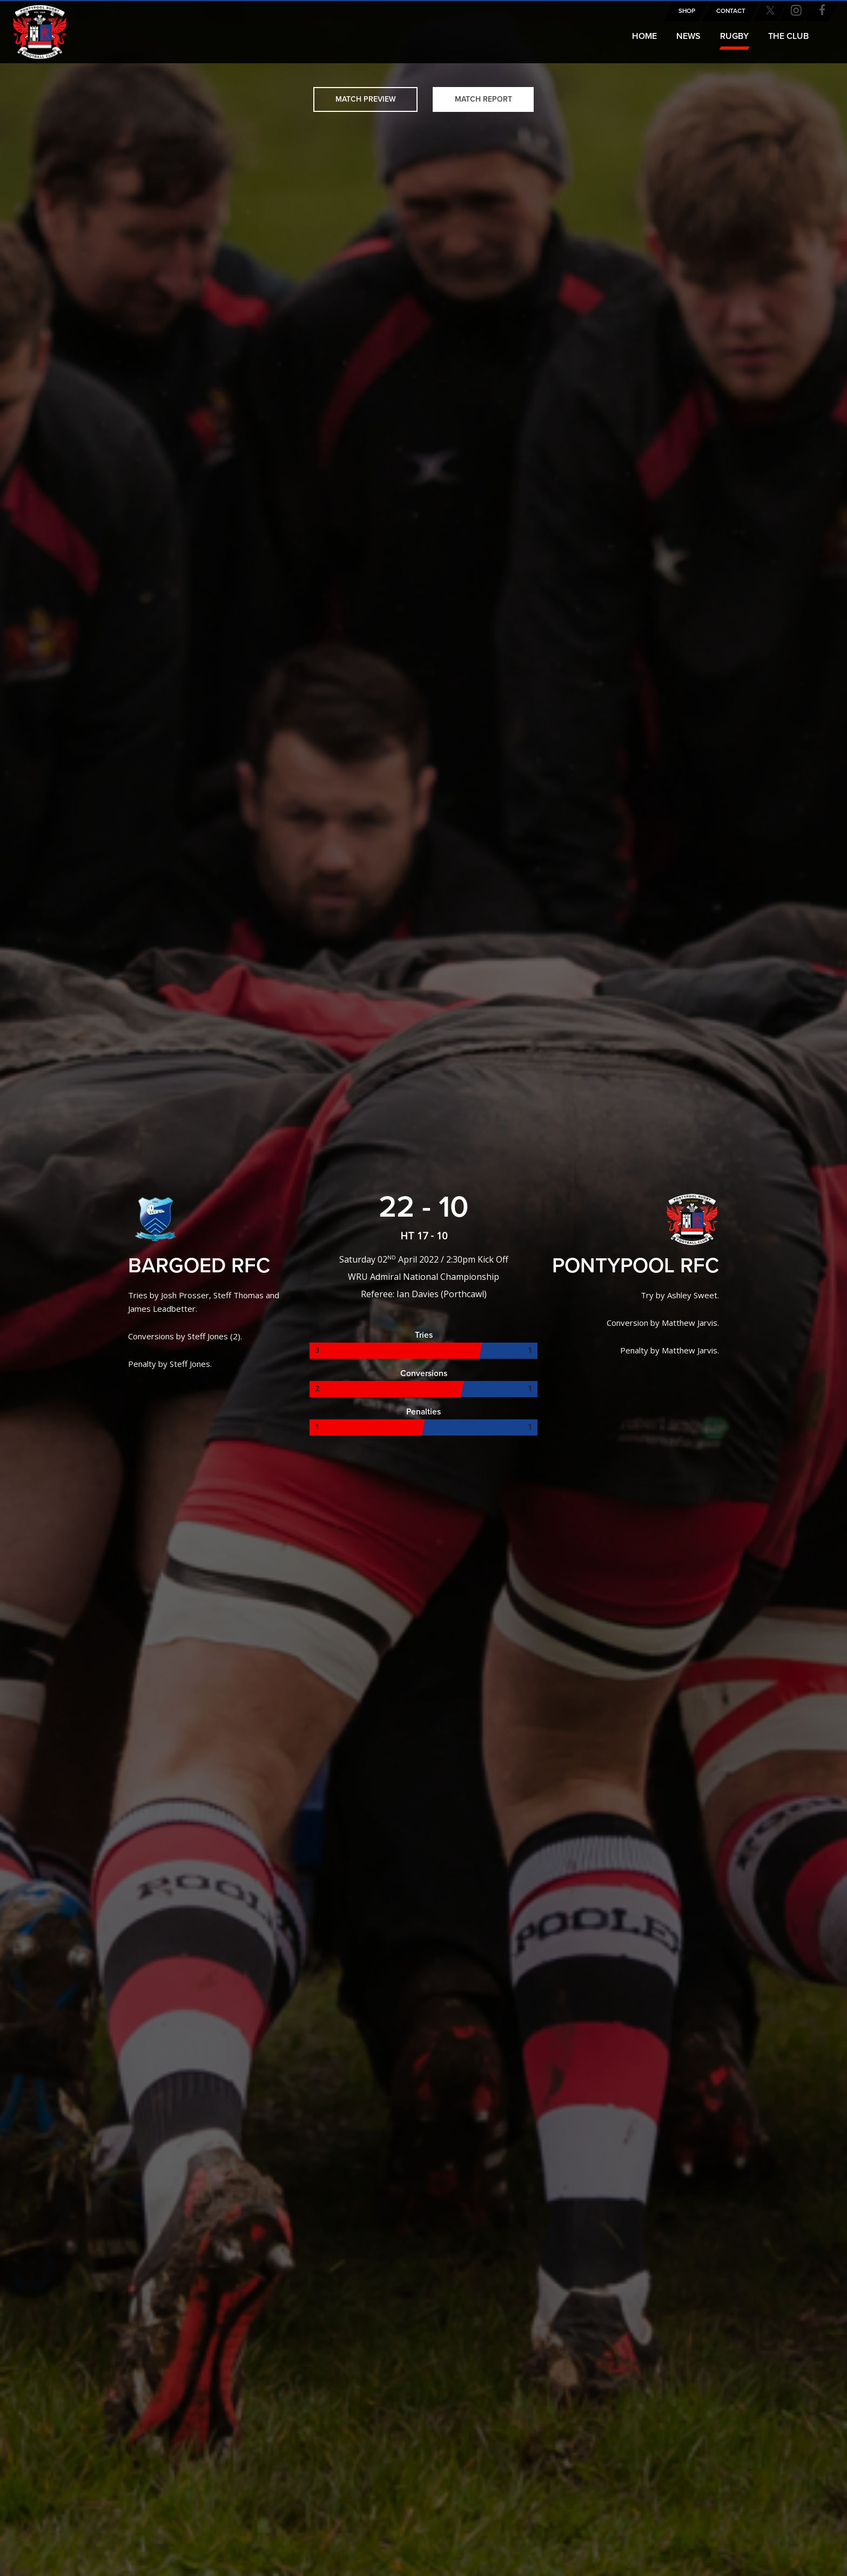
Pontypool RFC (32, 25)
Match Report (483, 99)
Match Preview (365, 99)
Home (644, 36)
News (688, 36)
